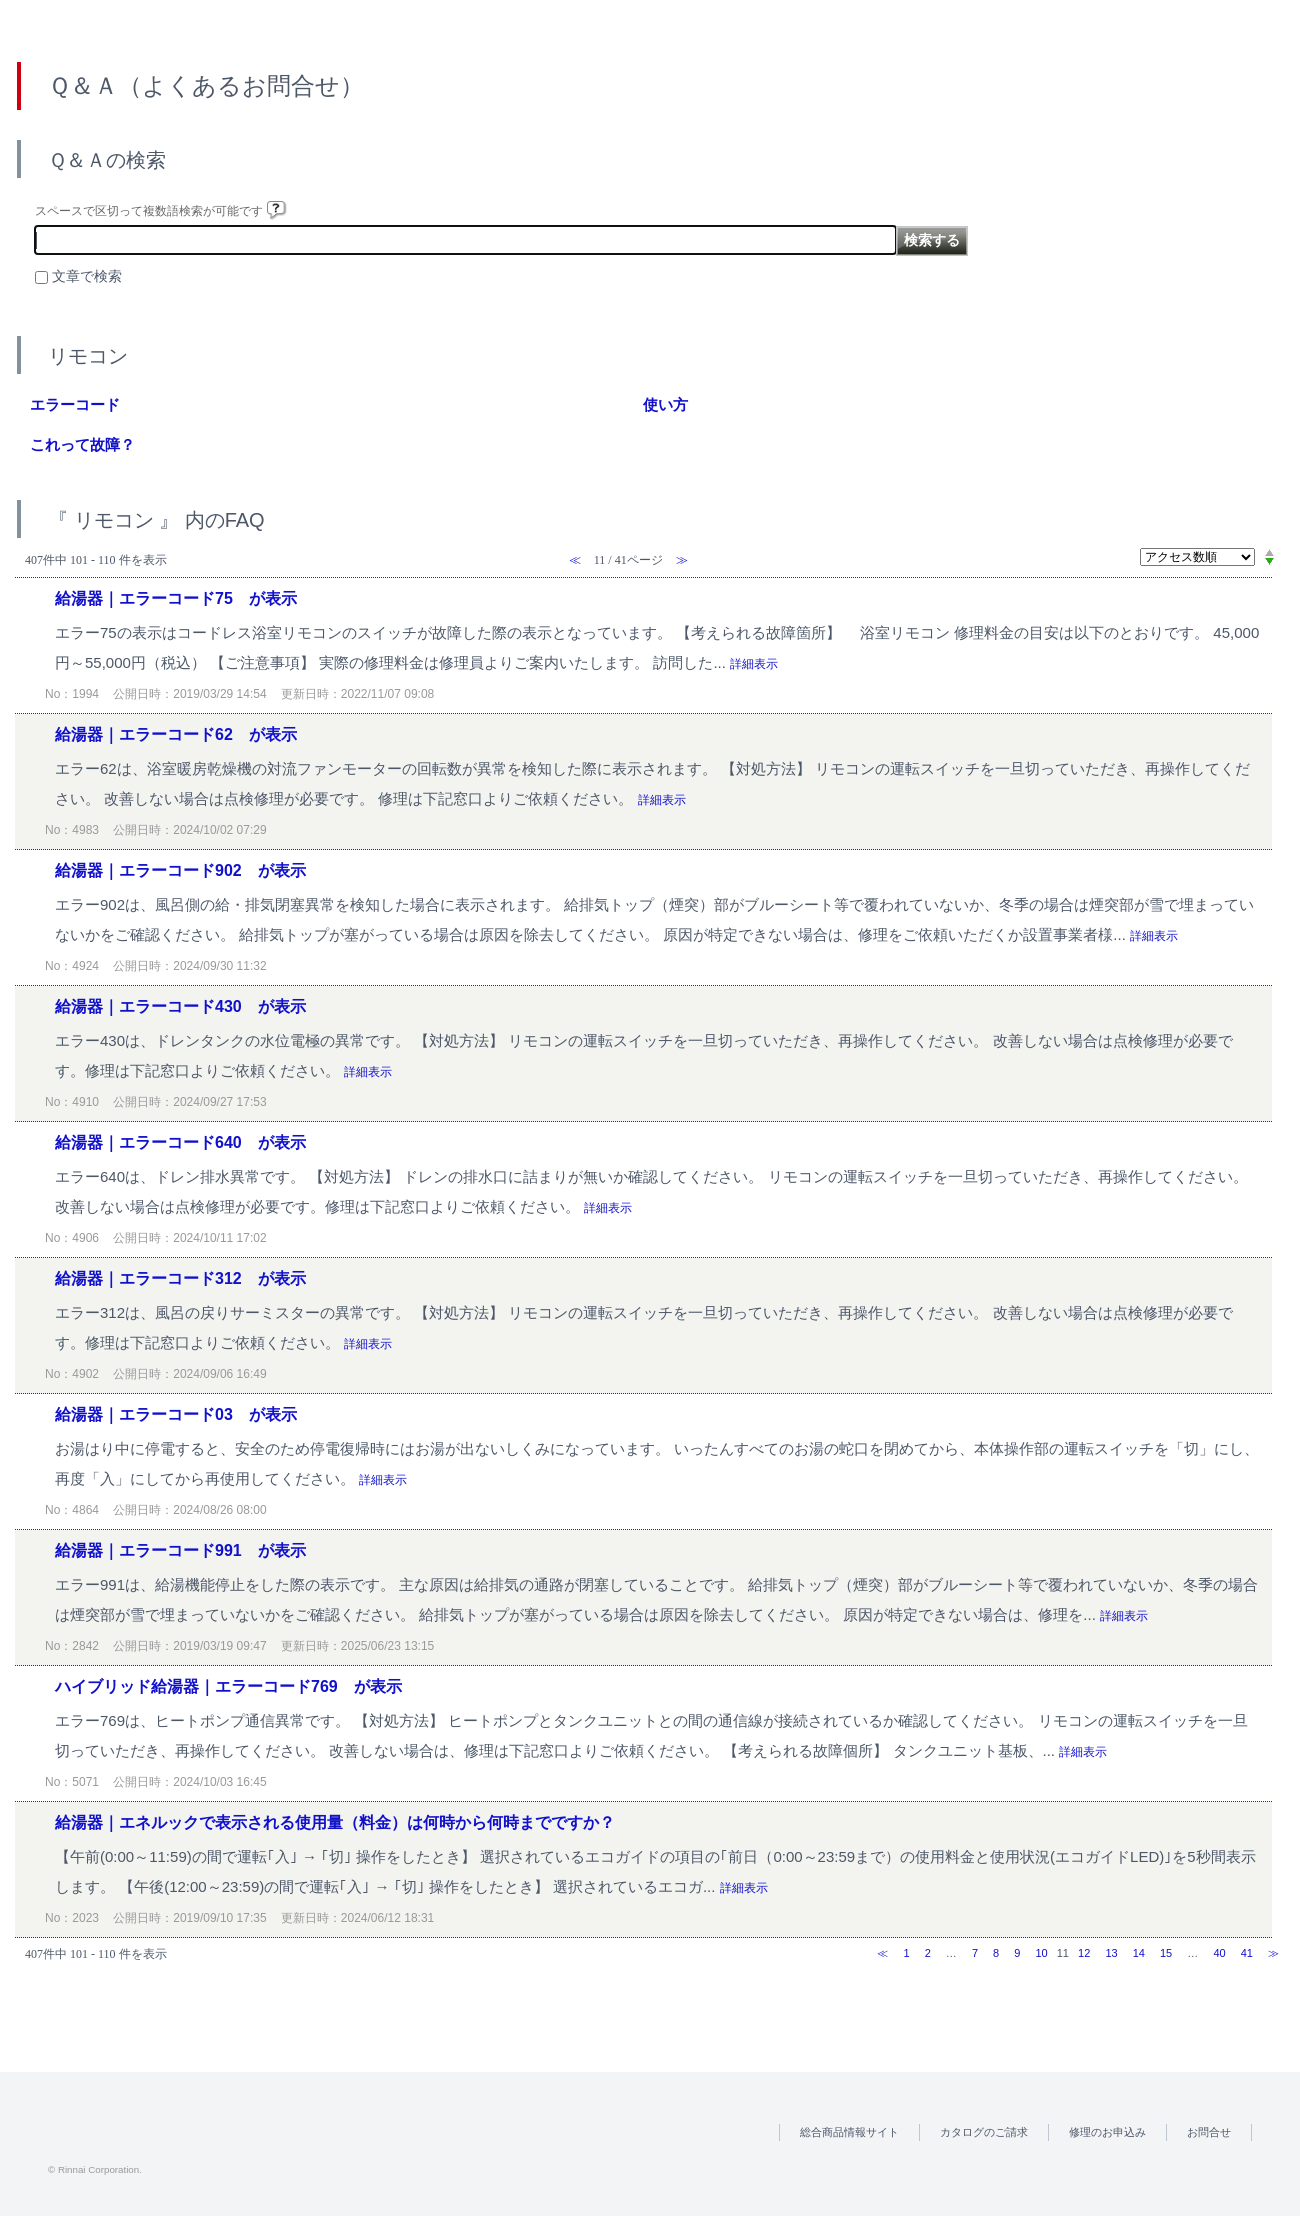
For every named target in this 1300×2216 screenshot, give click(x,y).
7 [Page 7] (975, 1953)
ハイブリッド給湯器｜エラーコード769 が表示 (228, 1686)
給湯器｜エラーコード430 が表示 (180, 1006)
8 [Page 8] (996, 1953)
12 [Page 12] (1084, 1953)
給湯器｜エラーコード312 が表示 (180, 1278)
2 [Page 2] (928, 1953)
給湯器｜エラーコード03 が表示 (176, 1414)
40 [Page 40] (1219, 1953)
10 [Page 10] (1041, 1953)
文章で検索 (87, 276)
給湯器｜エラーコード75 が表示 (176, 598)
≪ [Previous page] (882, 1953)
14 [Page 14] (1139, 1953)
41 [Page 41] (1247, 1953)
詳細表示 (754, 664)
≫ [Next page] (1273, 1953)
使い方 (665, 404)
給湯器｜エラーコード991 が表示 (180, 1550)
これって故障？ (82, 444)
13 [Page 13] (1111, 1953)
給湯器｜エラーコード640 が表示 (180, 1142)
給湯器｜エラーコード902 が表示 (180, 870)
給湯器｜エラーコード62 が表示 (176, 734)
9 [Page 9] (1017, 1953)
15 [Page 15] (1166, 1953)
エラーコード (75, 404)
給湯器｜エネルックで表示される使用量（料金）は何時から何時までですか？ (335, 1822)
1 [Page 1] (906, 1953)
